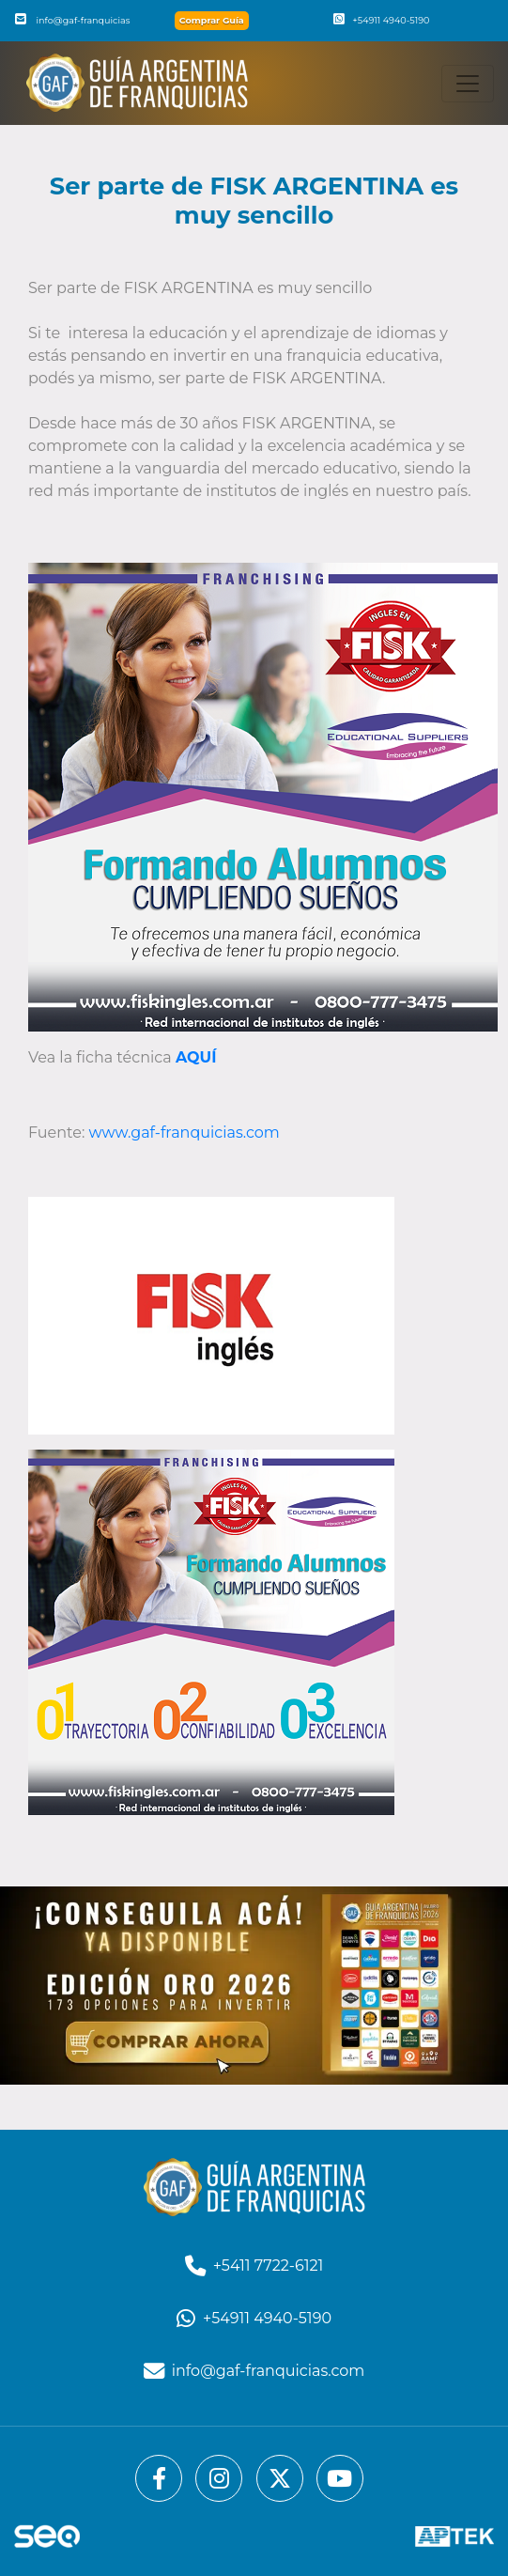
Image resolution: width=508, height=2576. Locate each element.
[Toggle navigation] (467, 83)
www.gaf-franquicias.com (184, 1132)
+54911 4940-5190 (381, 20)
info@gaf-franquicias (72, 20)
